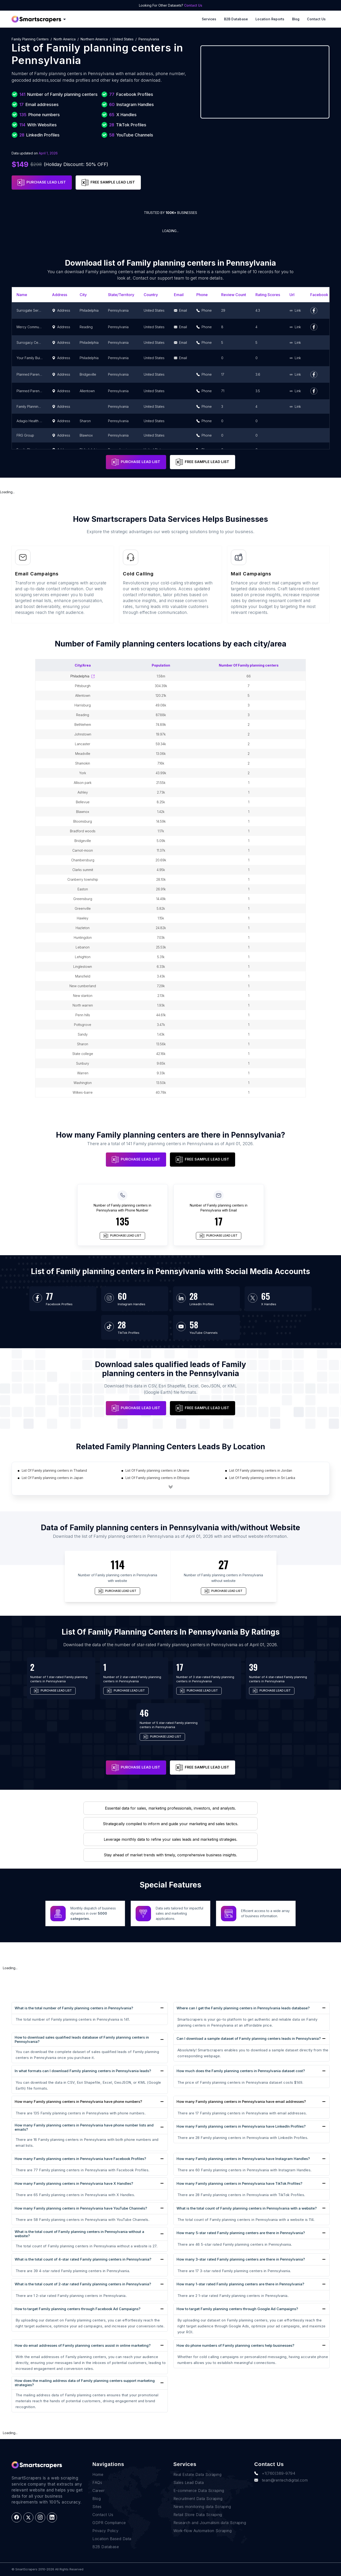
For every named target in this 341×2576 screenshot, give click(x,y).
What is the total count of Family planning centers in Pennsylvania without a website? (79, 2233)
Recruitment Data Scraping (198, 2498)
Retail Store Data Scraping (197, 2514)
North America (65, 39)
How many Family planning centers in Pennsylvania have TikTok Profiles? (239, 2183)
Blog (296, 19)
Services (209, 19)
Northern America (94, 39)
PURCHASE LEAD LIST (41, 182)
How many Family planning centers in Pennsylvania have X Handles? (74, 2183)
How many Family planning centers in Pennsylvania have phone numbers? (78, 2102)
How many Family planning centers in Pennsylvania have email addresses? (241, 2102)
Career (98, 2490)
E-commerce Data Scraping (198, 2490)
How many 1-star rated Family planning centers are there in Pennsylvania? (240, 2284)
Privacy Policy (105, 2530)
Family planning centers (30, 39)
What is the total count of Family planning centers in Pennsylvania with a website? (247, 2208)
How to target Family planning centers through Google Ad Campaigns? (237, 2309)
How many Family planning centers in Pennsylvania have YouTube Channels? (81, 2208)
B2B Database (236, 19)
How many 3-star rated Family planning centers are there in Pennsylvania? (241, 2259)
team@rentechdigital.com (281, 2480)
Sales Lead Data (188, 2482)
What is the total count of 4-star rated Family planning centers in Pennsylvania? (83, 2259)
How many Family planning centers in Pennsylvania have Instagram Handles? (243, 2158)
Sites (97, 2506)
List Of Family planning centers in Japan (52, 1478)
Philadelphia (82, 676)
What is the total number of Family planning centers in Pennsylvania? (74, 2008)
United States (123, 39)
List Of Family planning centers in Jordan (260, 1470)
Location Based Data (111, 2538)
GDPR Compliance (109, 2522)
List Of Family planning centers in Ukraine (157, 1470)
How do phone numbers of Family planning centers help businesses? (235, 2345)
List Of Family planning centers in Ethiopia (157, 1478)
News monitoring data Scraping (202, 2506)
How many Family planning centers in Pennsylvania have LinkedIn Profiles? (241, 2126)
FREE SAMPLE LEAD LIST (108, 182)
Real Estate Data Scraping (197, 2474)
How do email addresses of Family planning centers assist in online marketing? (83, 2345)
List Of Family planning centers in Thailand (54, 1470)
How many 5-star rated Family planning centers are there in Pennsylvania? (241, 2233)
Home (97, 2474)
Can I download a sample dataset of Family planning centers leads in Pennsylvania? (249, 2038)
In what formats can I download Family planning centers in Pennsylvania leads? (83, 2071)
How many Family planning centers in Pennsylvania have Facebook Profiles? (80, 2158)
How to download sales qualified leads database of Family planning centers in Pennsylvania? (82, 2039)
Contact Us (193, 5)
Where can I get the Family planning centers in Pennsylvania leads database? (243, 2008)
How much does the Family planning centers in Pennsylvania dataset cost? (241, 2071)
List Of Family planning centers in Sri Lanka (262, 1478)
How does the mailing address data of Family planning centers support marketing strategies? (85, 2382)
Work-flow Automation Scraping (202, 2530)
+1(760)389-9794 (274, 2473)
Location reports (269, 19)
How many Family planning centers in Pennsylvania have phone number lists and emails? (84, 2127)
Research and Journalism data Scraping (209, 2522)
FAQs (97, 2482)
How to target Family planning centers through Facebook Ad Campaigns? (77, 2309)
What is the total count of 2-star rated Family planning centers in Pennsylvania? (83, 2284)
